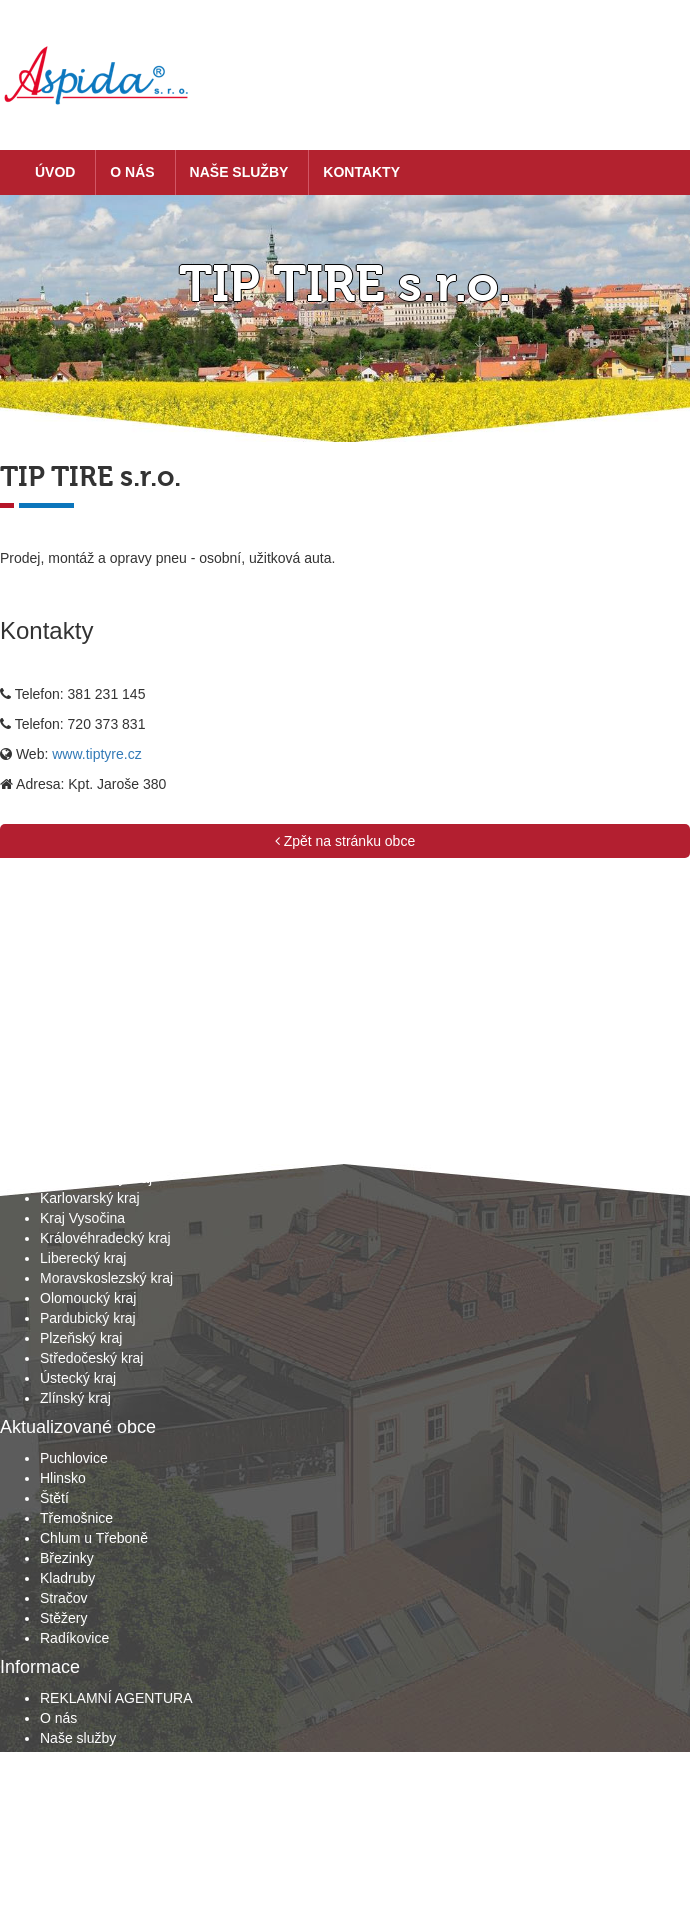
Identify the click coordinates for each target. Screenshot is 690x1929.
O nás (132, 172)
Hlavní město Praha (101, 1138)
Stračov (63, 1598)
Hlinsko (63, 1478)
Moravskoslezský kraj (106, 1278)
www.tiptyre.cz (96, 754)
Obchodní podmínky (102, 1778)
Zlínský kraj (75, 1398)
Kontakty (361, 172)
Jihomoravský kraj (96, 1178)
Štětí (54, 1498)
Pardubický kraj (88, 1318)
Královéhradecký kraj (105, 1238)
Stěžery (63, 1618)
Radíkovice (74, 1638)
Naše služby (239, 172)
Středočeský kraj (91, 1358)
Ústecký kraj (78, 1378)
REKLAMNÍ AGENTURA (116, 1698)
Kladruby (67, 1578)
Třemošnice (76, 1518)
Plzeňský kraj (81, 1338)
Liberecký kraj (83, 1258)
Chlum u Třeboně (94, 1538)
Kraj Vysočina (82, 1218)
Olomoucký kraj (88, 1298)
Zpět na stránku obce (345, 841)
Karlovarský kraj (90, 1198)
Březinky (67, 1558)
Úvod (55, 172)
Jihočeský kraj (84, 1158)
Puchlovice (74, 1458)
